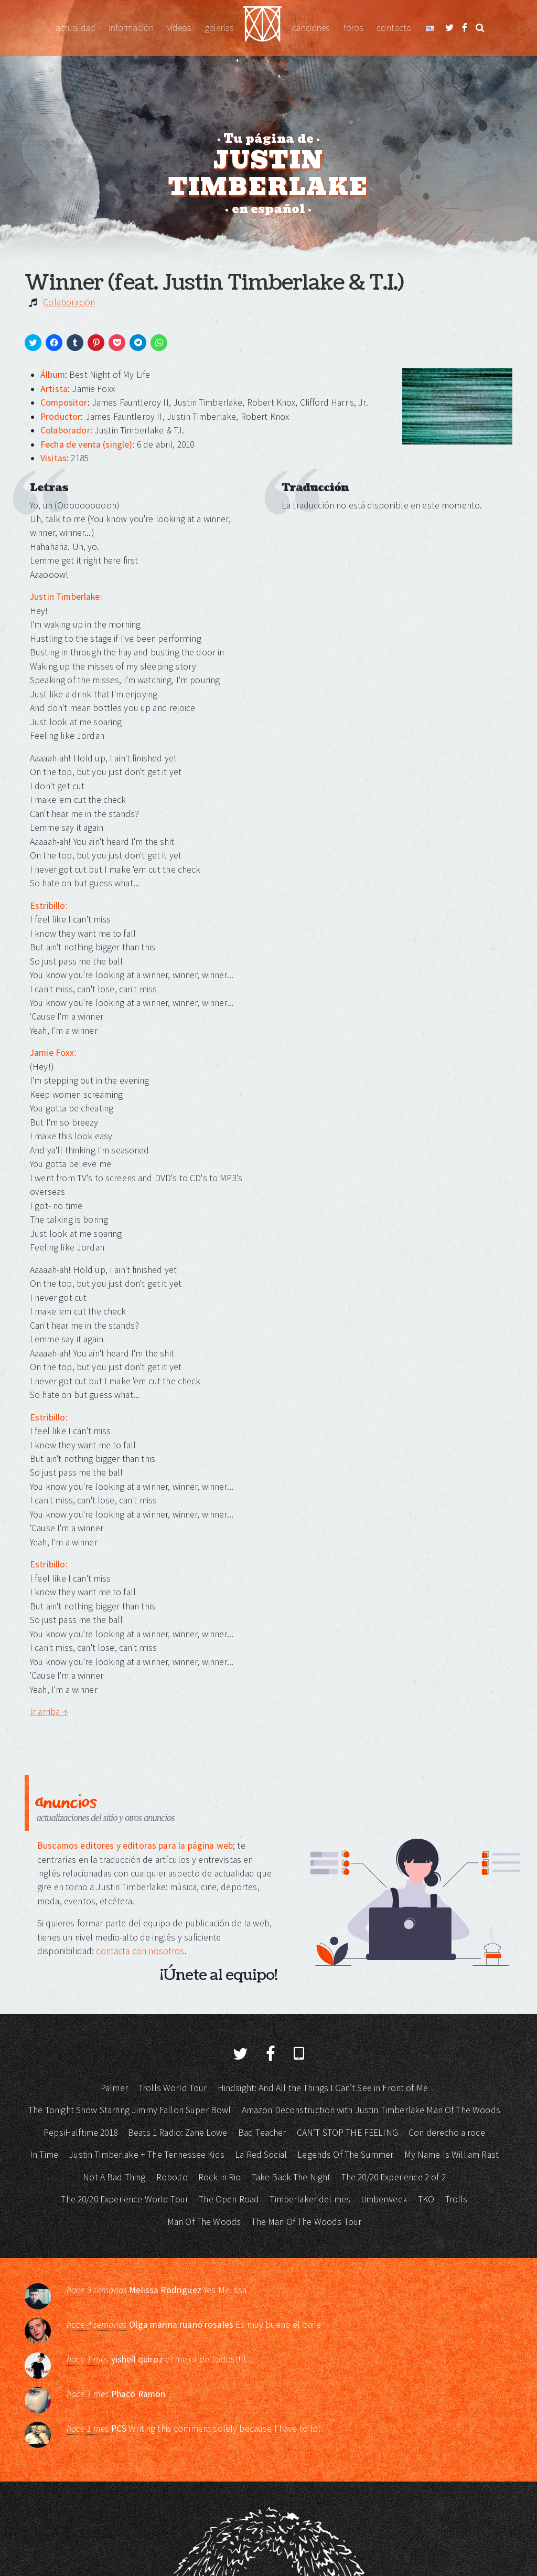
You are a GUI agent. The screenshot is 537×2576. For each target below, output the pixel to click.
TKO (426, 2199)
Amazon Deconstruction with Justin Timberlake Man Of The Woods (371, 2110)
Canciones (310, 28)
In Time (44, 2154)
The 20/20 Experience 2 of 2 (393, 2177)
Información (131, 28)
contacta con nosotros (140, 1951)
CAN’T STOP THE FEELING (347, 2132)
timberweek (384, 2199)
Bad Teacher (262, 2132)
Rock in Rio (219, 2177)
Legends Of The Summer (345, 2154)
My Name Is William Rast (451, 2154)
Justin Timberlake (262, 28)
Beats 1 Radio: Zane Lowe (178, 2132)
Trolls (456, 2199)
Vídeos (179, 28)
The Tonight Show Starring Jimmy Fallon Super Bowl (129, 2110)
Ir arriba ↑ (49, 1712)
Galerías (219, 28)
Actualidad (75, 28)
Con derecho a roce (447, 2132)
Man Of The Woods (204, 2222)
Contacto (394, 28)
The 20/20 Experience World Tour (124, 2199)
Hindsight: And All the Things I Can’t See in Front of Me (323, 2088)
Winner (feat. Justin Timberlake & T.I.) (214, 283)
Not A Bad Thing (114, 2177)
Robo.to (172, 2177)
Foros (353, 28)
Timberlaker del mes (310, 2199)
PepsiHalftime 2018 (80, 2132)
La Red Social (261, 2154)
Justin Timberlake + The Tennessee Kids (146, 2154)
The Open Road (229, 2199)
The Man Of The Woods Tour (306, 2222)
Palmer (114, 2088)
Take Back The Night (291, 2177)
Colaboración (69, 302)
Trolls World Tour (172, 2088)
